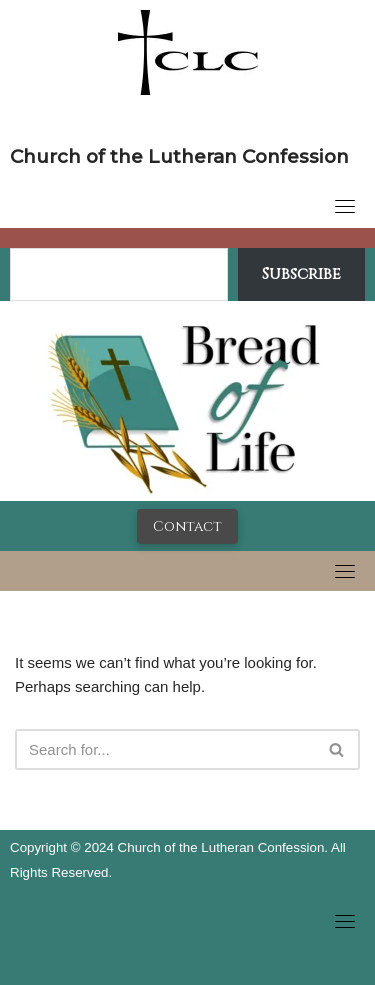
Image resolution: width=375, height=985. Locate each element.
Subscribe (301, 274)
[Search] (165, 749)
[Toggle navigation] (345, 206)
